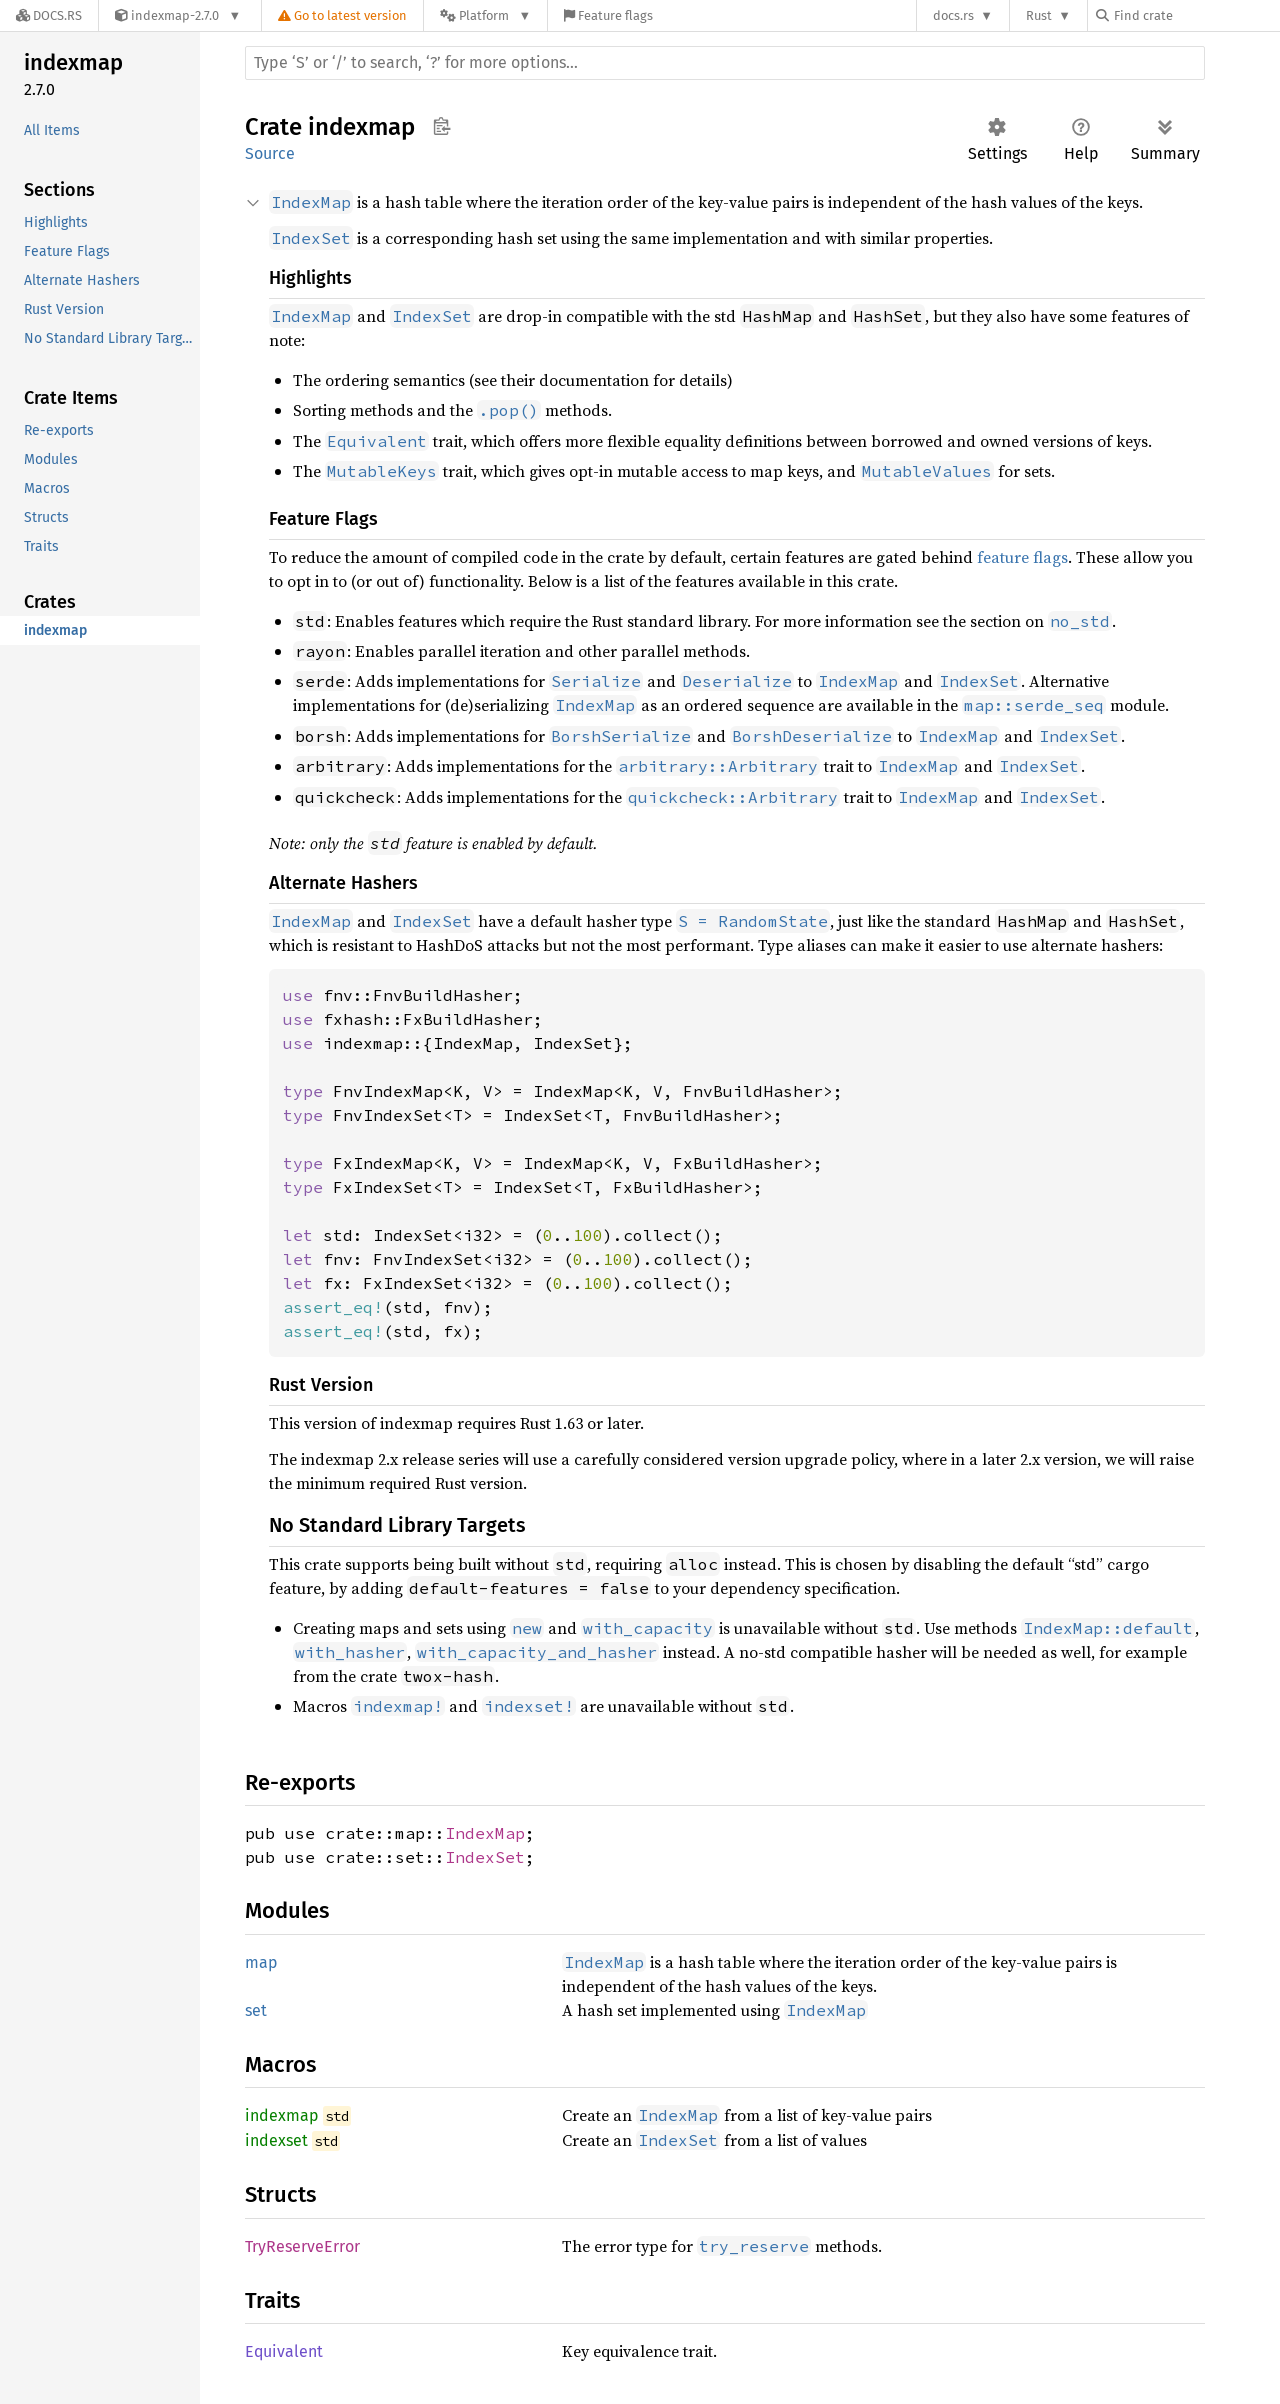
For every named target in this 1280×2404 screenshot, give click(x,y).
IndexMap (485, 1833)
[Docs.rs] (49, 15)
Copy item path (441, 126)
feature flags (1022, 557)
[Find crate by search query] (1196, 15)
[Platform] (485, 15)
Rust (1039, 15)
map (261, 1962)
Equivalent (284, 2351)
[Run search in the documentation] (725, 63)
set (256, 2010)
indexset (276, 2140)
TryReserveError (302, 2246)
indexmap (282, 2115)
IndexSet (485, 1857)
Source (270, 153)
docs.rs (953, 15)
